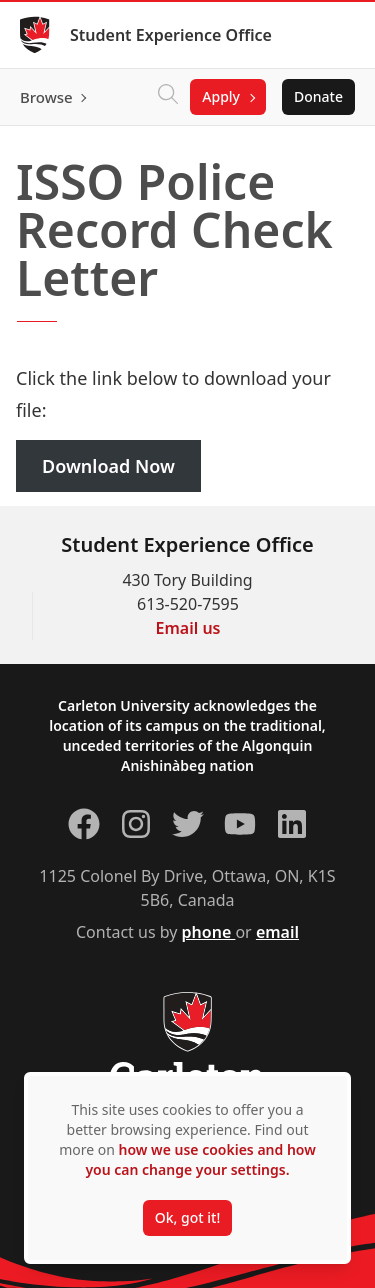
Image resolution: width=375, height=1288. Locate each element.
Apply (221, 96)
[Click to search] (168, 97)
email (277, 932)
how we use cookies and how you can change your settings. (200, 1159)
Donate (318, 96)
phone (209, 932)
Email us (188, 628)
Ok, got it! (187, 1217)
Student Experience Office (171, 35)
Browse (46, 97)
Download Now (108, 466)
